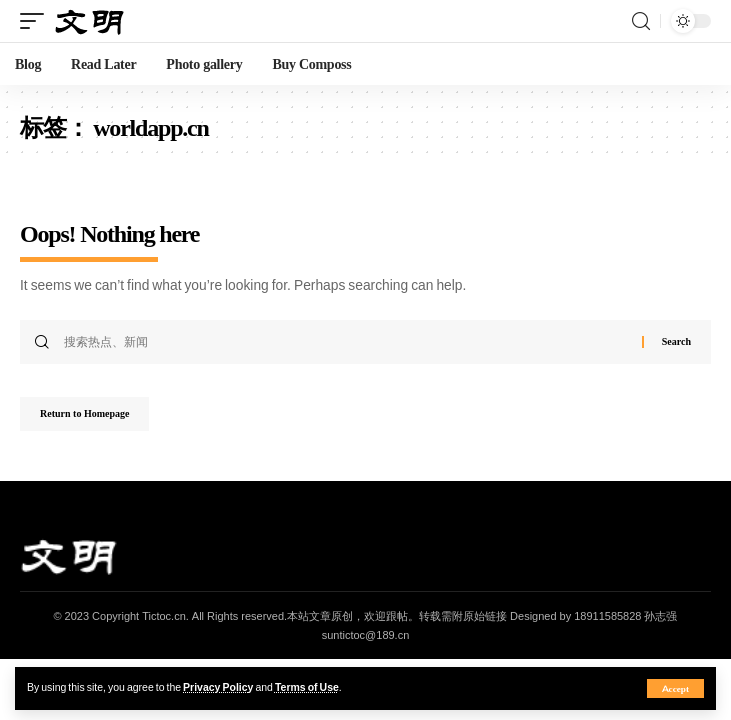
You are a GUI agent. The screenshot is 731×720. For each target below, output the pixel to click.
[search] (641, 21)
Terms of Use (307, 687)
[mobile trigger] (37, 21)
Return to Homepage (84, 413)
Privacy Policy (218, 687)
